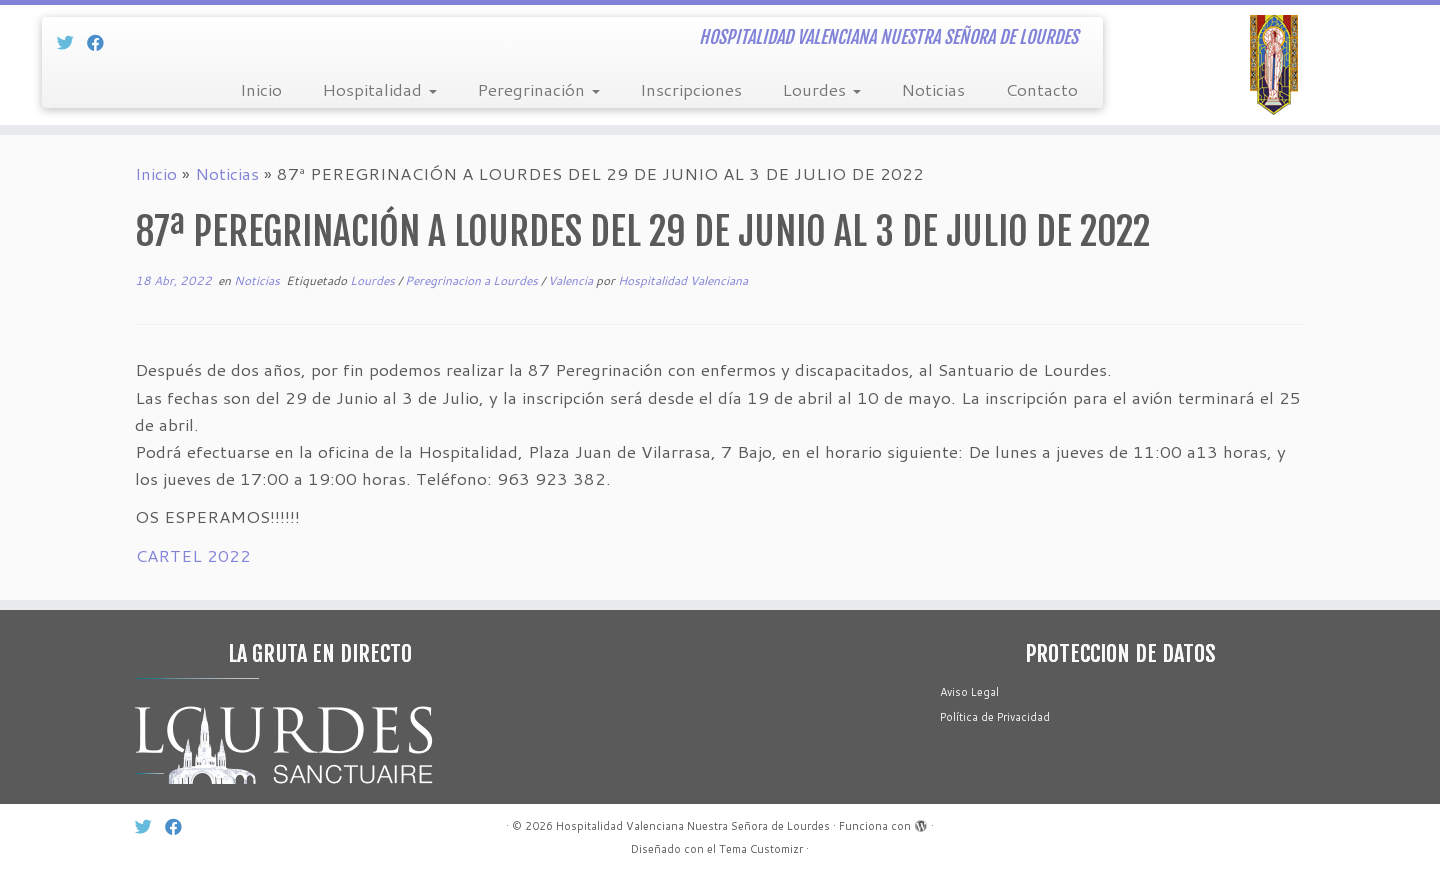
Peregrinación (538, 89)
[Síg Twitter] (72, 42)
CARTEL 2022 (193, 555)
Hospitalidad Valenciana (683, 280)
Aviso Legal (969, 692)
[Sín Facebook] (102, 42)
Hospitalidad (379, 89)
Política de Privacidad (995, 717)
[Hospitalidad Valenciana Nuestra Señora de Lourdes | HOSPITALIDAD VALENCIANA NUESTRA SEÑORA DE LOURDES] (1274, 65)
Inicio (261, 89)
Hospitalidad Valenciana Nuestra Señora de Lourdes (693, 826)
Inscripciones (691, 89)
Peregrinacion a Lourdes (473, 280)
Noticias (933, 89)
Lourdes (821, 89)
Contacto (1041, 89)
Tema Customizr (761, 849)
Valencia (572, 280)
